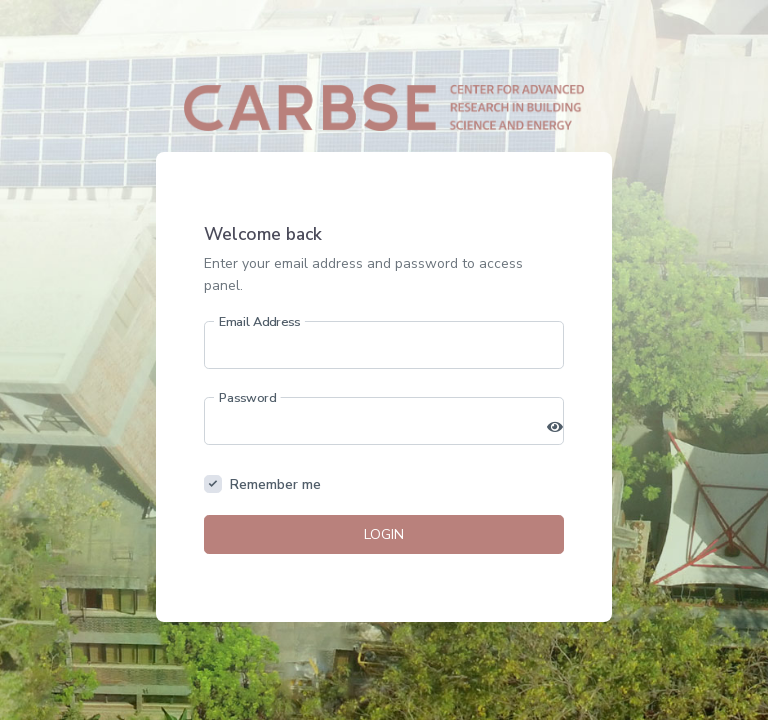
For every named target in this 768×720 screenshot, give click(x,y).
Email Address (260, 321)
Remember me (275, 484)
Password (248, 397)
